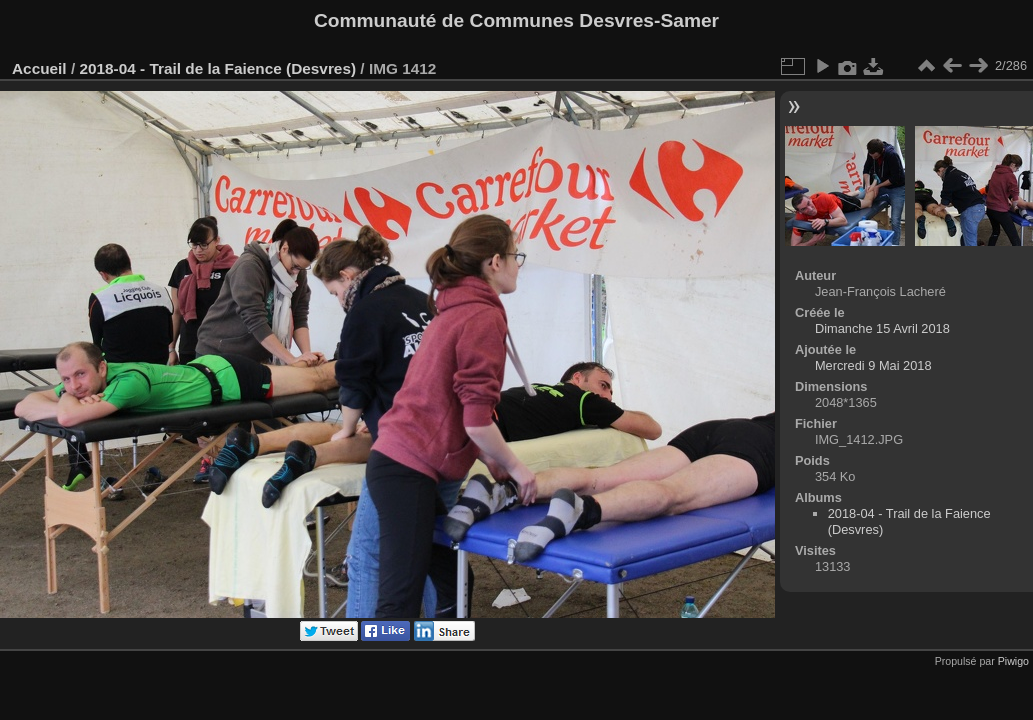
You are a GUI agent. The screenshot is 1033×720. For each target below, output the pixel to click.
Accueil (39, 68)
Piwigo (1013, 661)
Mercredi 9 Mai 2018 (873, 365)
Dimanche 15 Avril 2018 (882, 328)
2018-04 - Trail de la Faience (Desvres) (217, 68)
